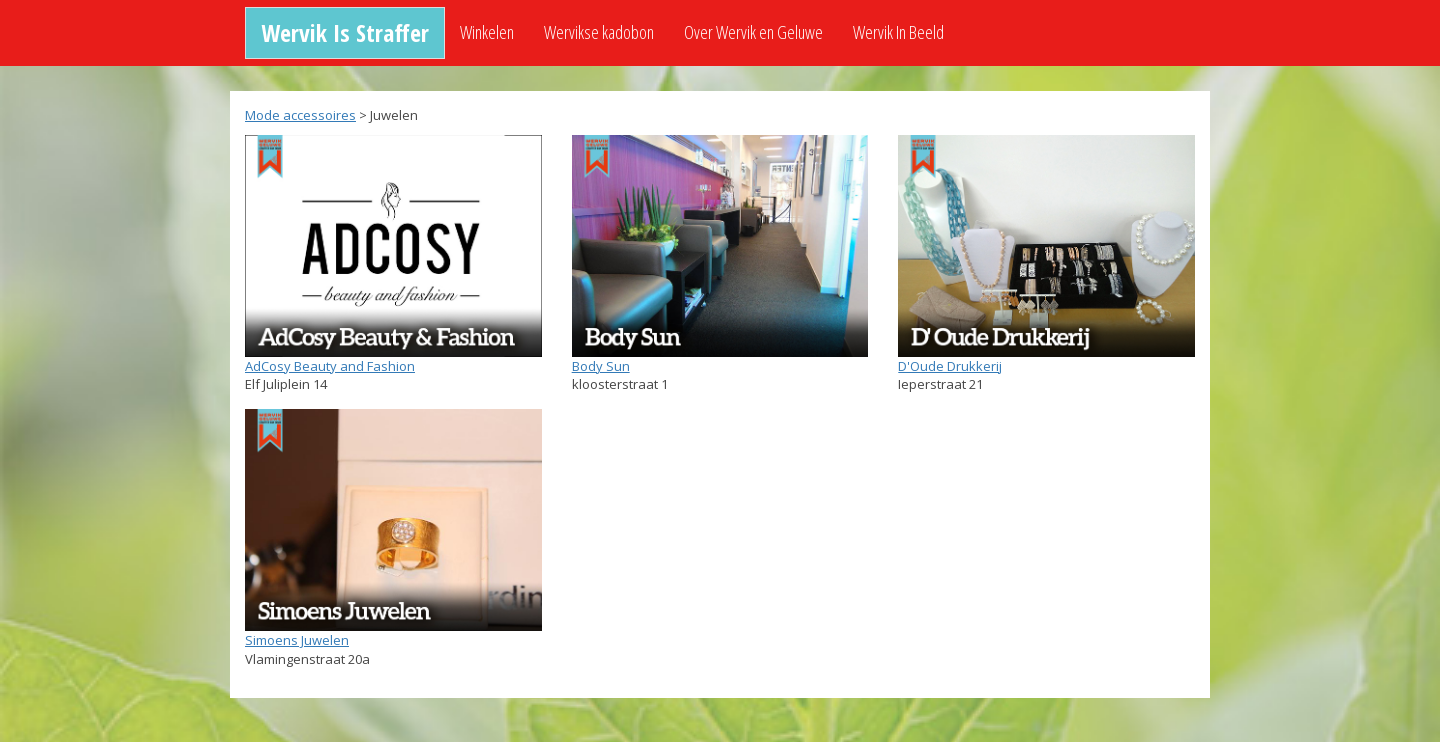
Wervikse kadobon (599, 32)
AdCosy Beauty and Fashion (330, 366)
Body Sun (601, 366)
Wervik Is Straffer (345, 32)
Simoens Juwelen (297, 640)
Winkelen (487, 32)
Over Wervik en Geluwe (753, 32)
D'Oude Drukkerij (950, 366)
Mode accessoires (300, 115)
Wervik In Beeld (898, 32)
